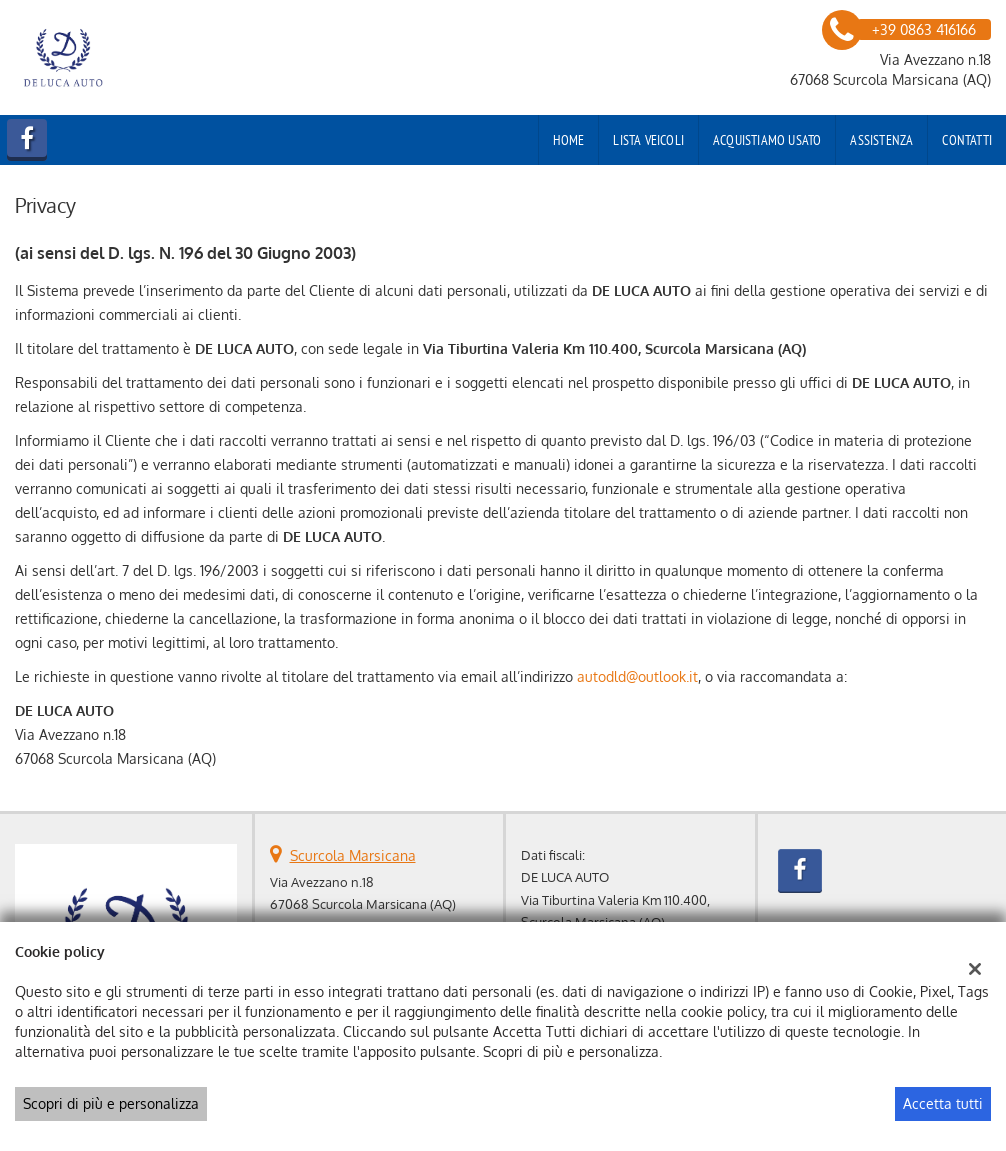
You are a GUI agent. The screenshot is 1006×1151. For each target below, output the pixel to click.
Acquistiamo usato (767, 140)
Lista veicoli (648, 140)
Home (569, 140)
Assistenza (881, 140)
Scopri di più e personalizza (111, 1103)
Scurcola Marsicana (353, 855)
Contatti (967, 140)
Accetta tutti (943, 1103)
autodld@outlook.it (637, 676)
